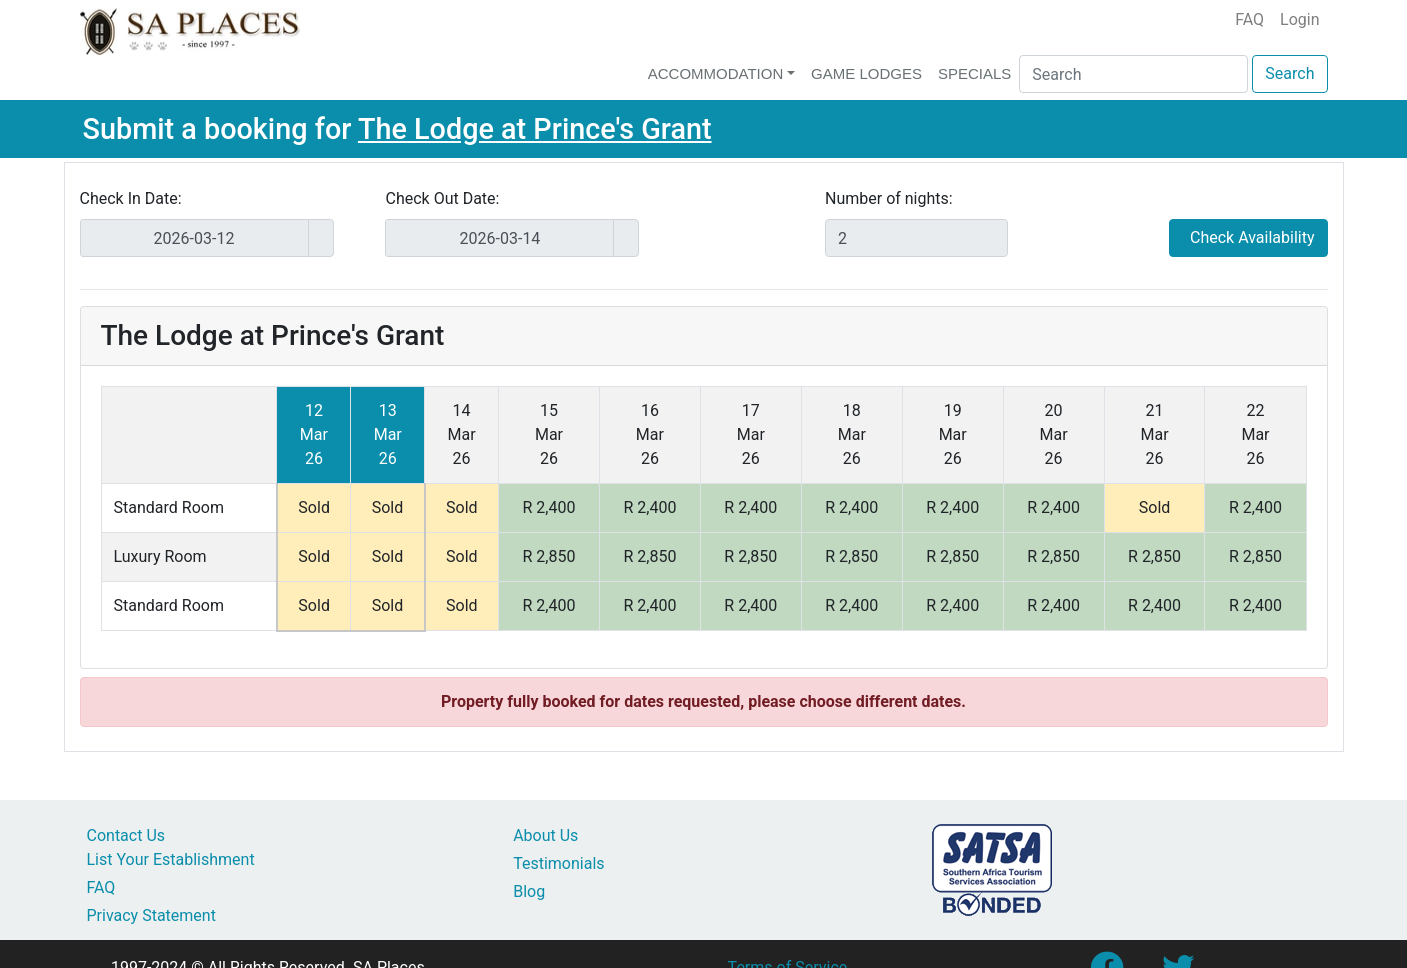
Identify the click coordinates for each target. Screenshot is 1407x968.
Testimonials (558, 863)
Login (1299, 19)
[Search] (1133, 74)
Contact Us (126, 835)
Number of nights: (889, 198)
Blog (529, 891)
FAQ (1249, 19)
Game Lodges (866, 73)
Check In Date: (131, 198)
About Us (545, 835)
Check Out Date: (442, 198)
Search (1289, 73)
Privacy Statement (151, 915)
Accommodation (716, 73)
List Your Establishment (171, 859)
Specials (974, 73)
